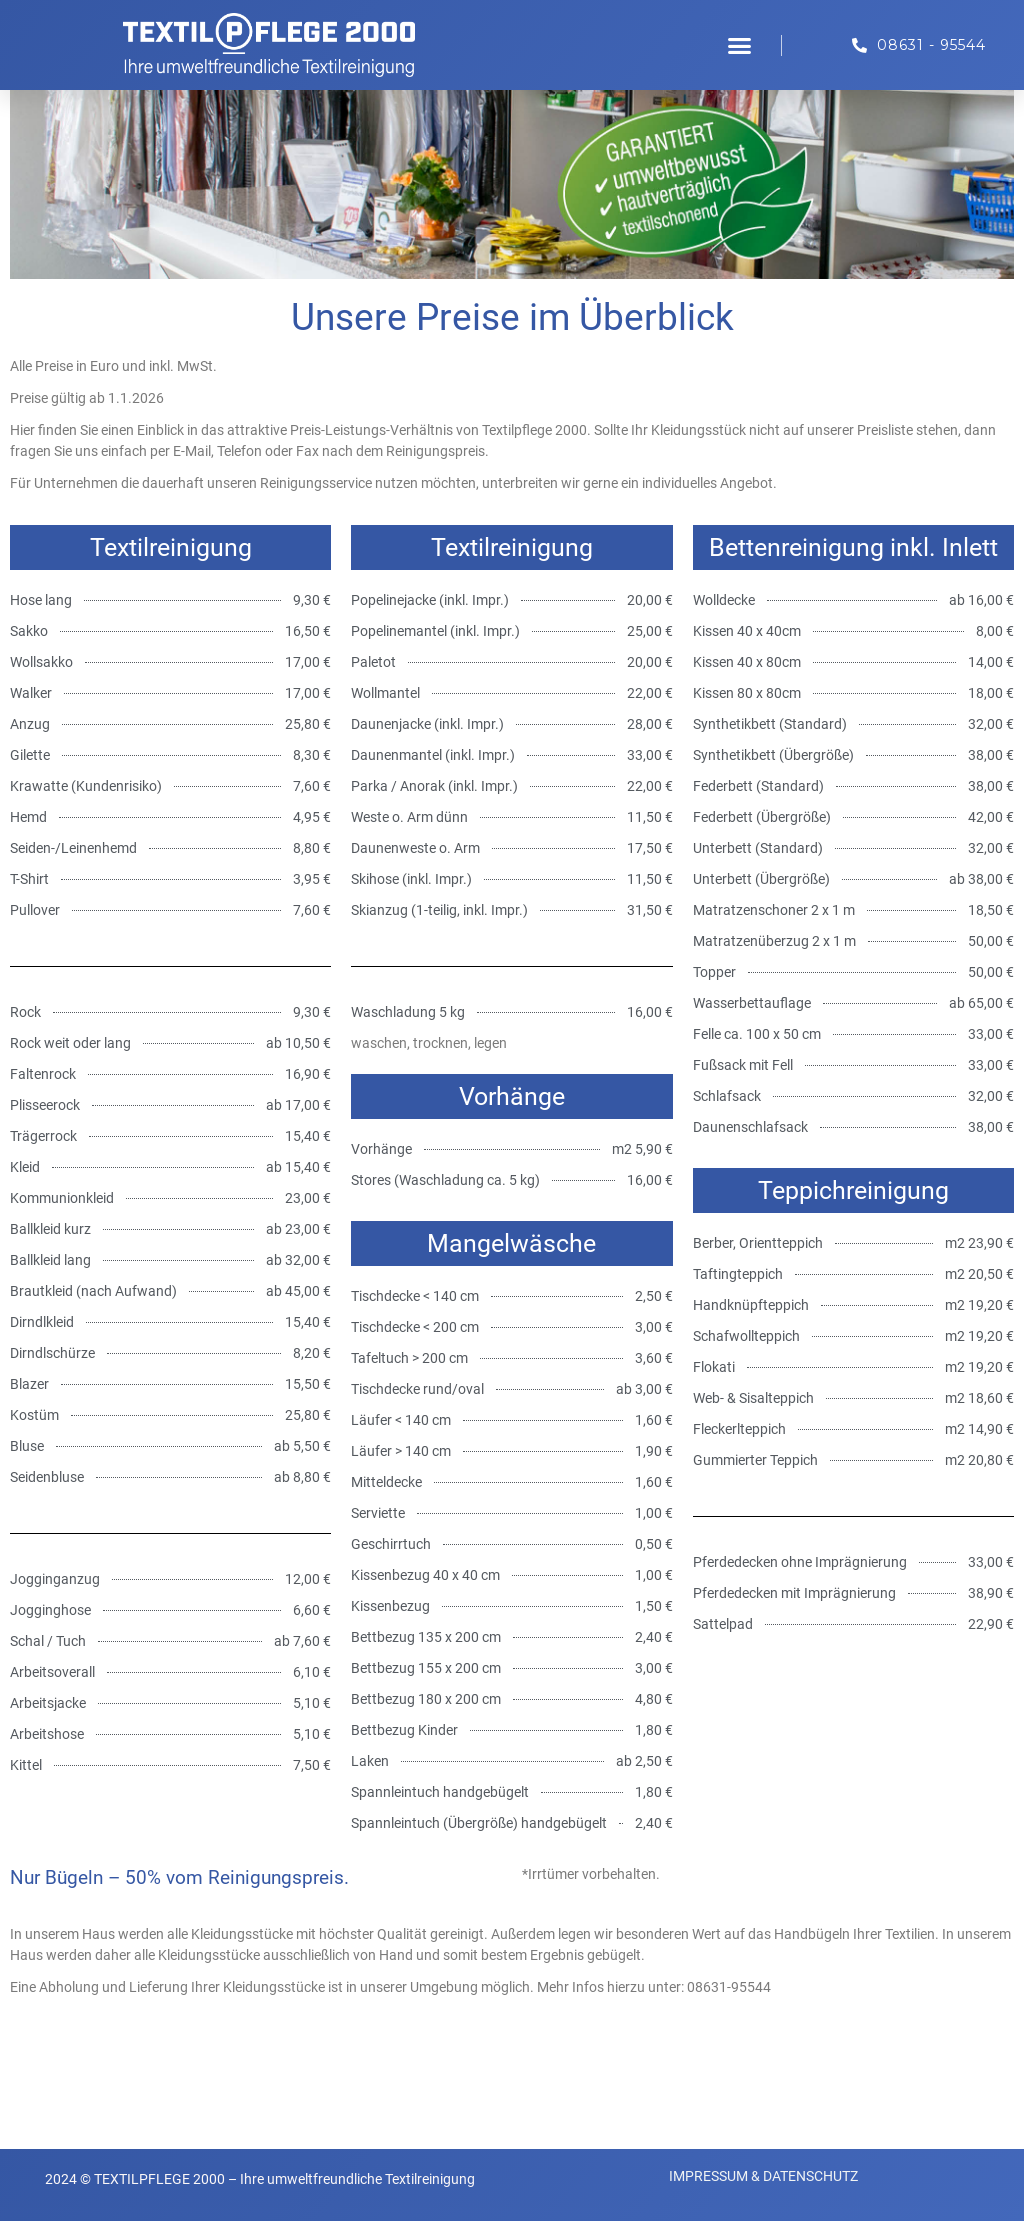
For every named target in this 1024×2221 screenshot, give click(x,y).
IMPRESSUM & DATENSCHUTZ (763, 2176)
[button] (740, 45)
